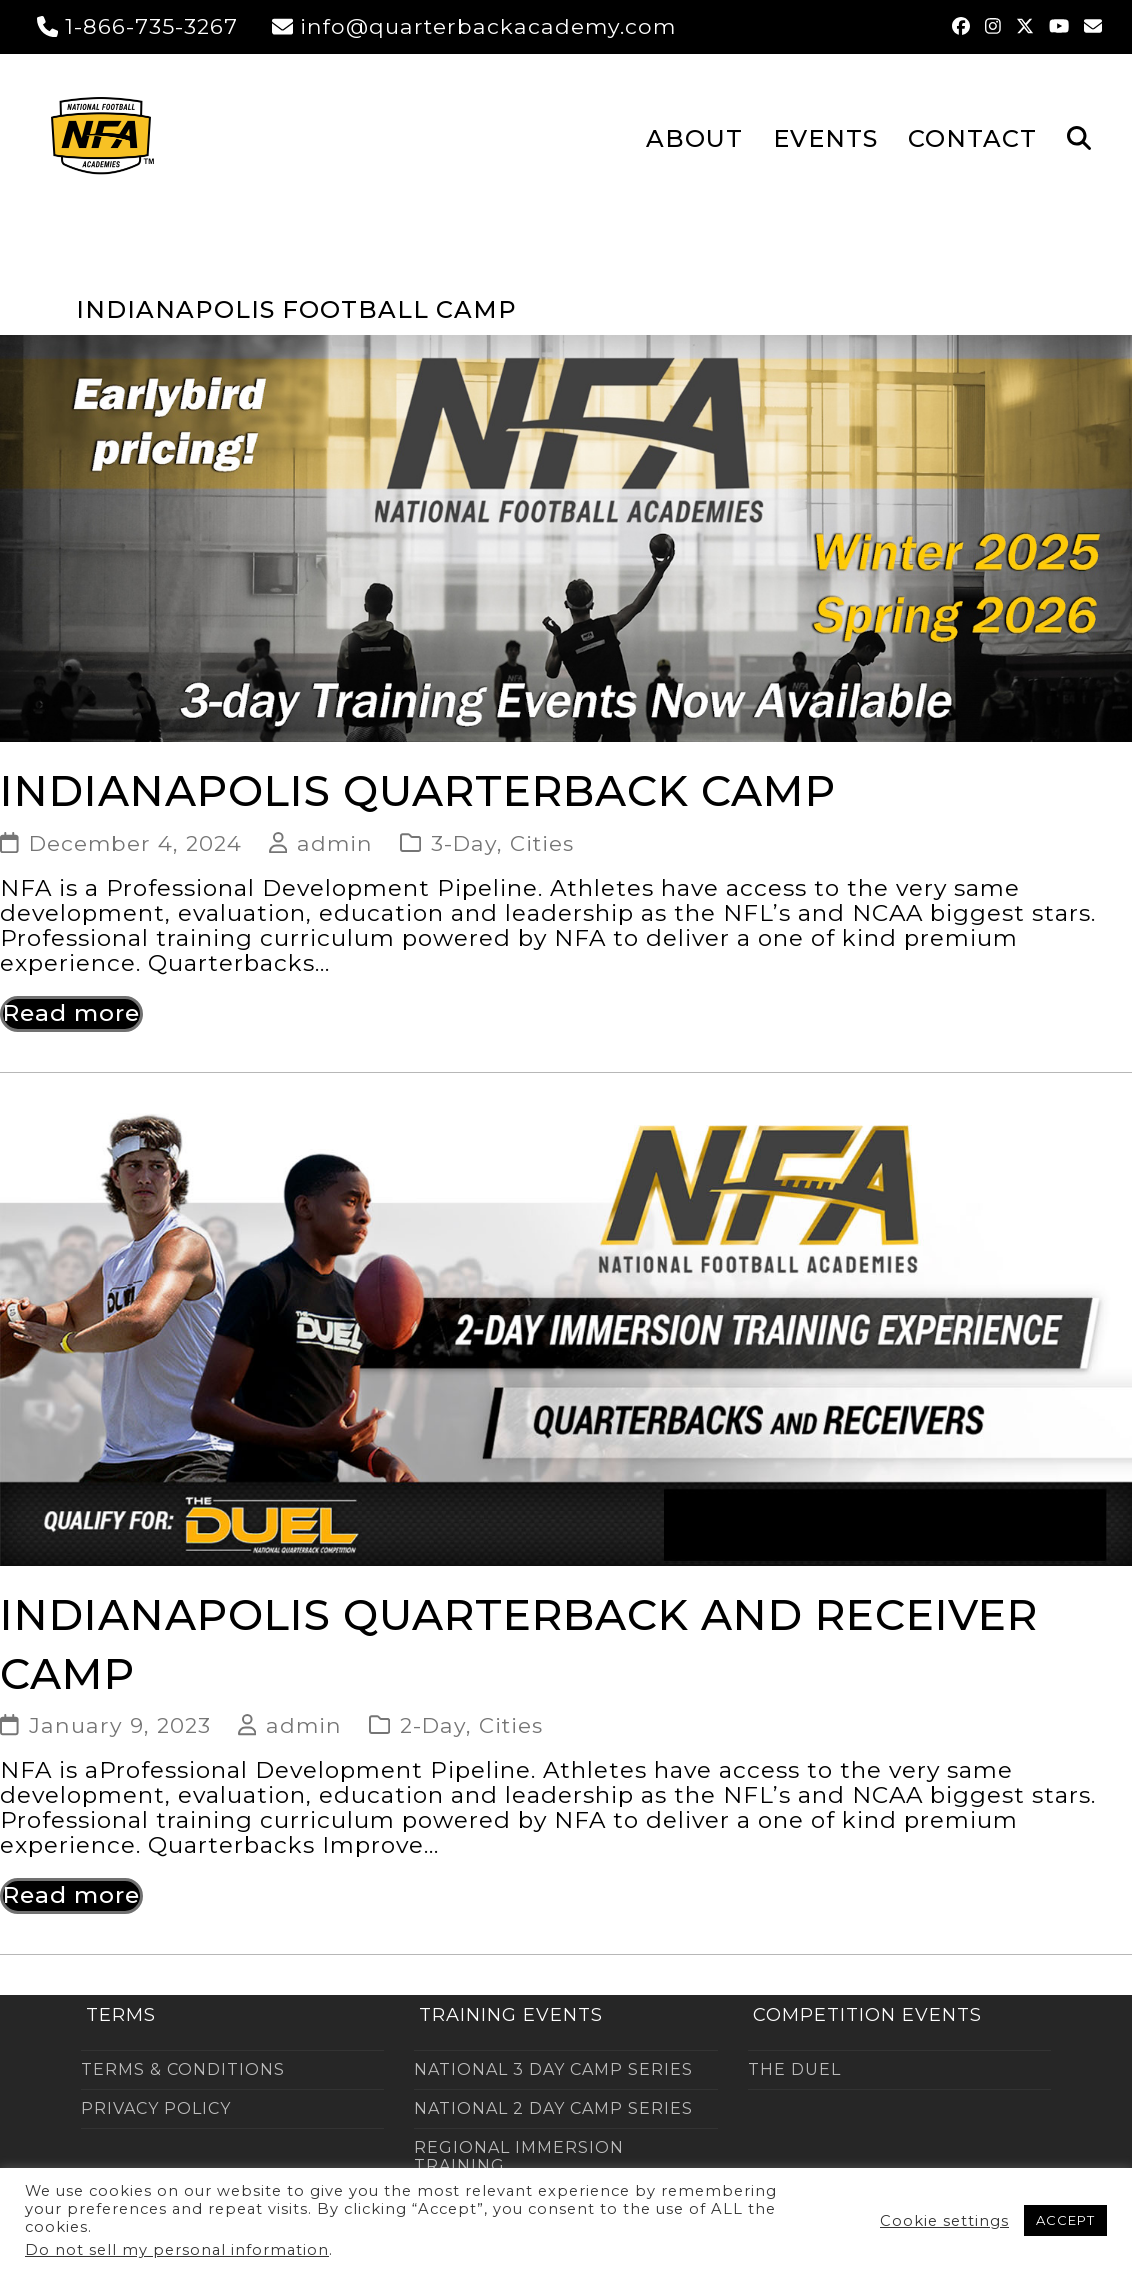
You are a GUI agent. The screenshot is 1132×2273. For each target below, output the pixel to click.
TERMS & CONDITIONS (183, 2069)
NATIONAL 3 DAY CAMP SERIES (553, 2069)
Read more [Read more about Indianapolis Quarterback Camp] (71, 1013)
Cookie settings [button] (944, 2221)
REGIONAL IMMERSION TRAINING (519, 2156)
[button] (1079, 137)
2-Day (433, 1725)
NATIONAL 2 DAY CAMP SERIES (553, 2108)
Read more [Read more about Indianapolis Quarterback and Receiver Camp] (71, 1895)
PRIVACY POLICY (156, 2108)
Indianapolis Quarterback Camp (418, 791)
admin (335, 843)
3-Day (464, 843)
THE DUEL (794, 2069)
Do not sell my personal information (177, 2250)
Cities (542, 843)
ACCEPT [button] (1065, 2220)
